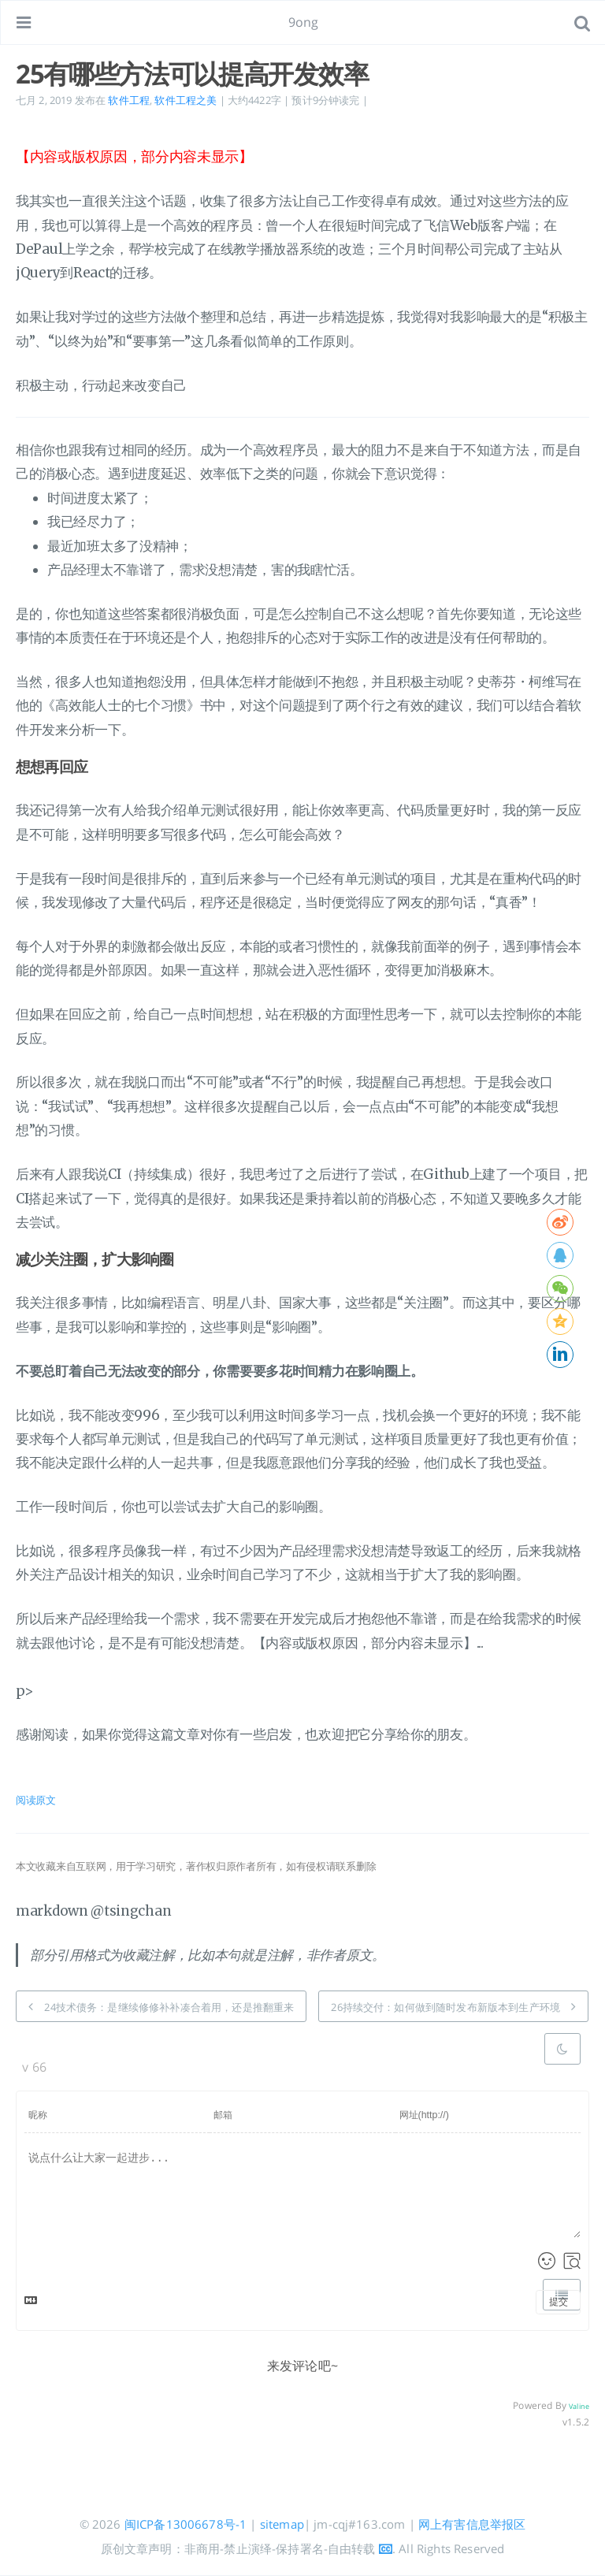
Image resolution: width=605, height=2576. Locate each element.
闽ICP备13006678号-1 (185, 2524)
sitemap (282, 2524)
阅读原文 (36, 1800)
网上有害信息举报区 (471, 2524)
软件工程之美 (185, 100)
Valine (579, 2406)
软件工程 (129, 100)
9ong (303, 22)
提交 (558, 2301)
